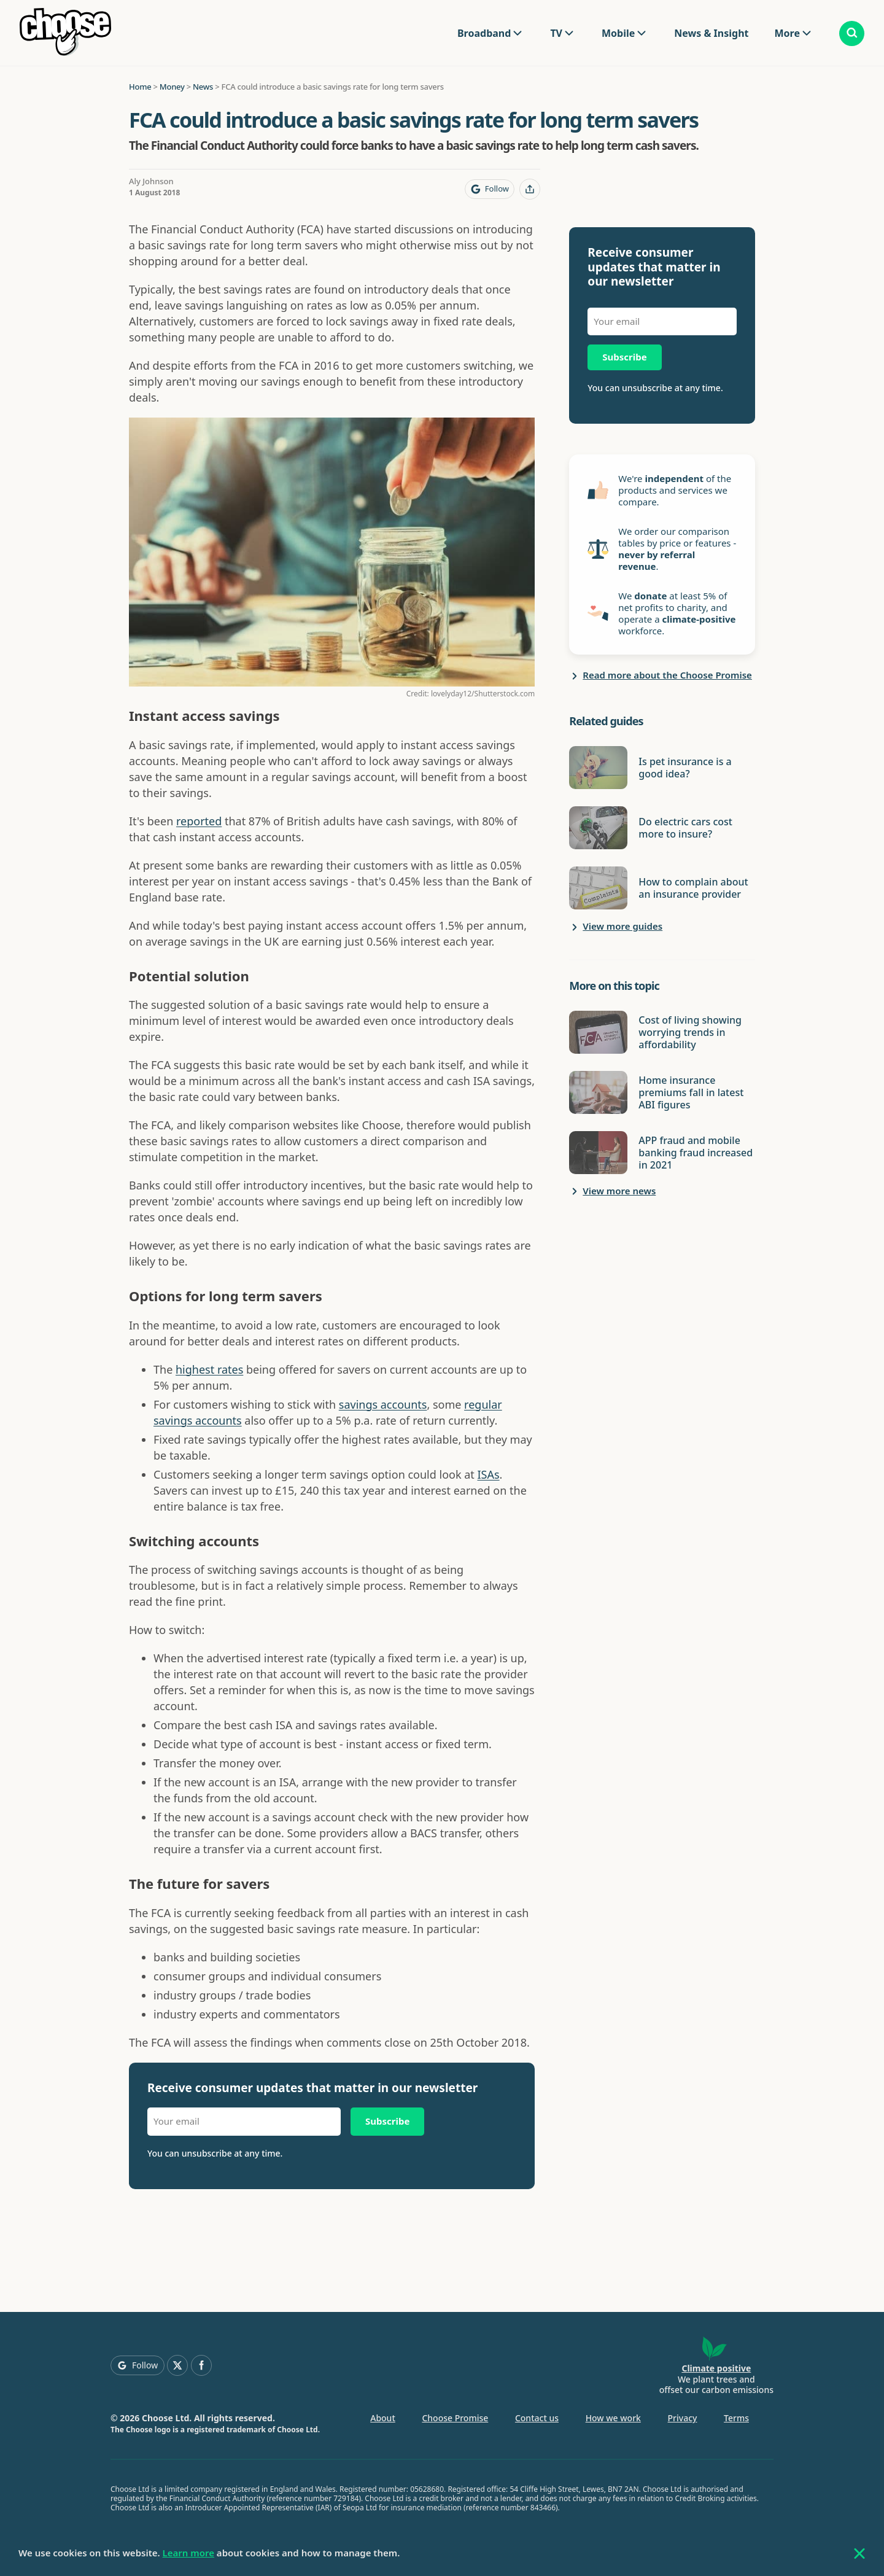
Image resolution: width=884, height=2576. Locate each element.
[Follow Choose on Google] (489, 189)
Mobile (618, 33)
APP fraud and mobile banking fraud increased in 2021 (695, 1153)
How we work (613, 2418)
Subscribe (387, 2121)
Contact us (537, 2418)
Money (172, 86)
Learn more (188, 2553)
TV (556, 33)
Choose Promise (455, 2418)
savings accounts (383, 1404)
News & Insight (711, 33)
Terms (736, 2418)
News (203, 86)
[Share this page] (529, 189)
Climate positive (716, 2368)
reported (199, 821)
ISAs (489, 1474)
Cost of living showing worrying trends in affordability (690, 1032)
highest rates (209, 1369)
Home (140, 86)
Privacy (682, 2418)
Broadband (484, 33)
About (382, 2418)
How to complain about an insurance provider (693, 888)
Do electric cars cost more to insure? (685, 828)
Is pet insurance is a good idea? (684, 767)
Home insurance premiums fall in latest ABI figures (690, 1092)
